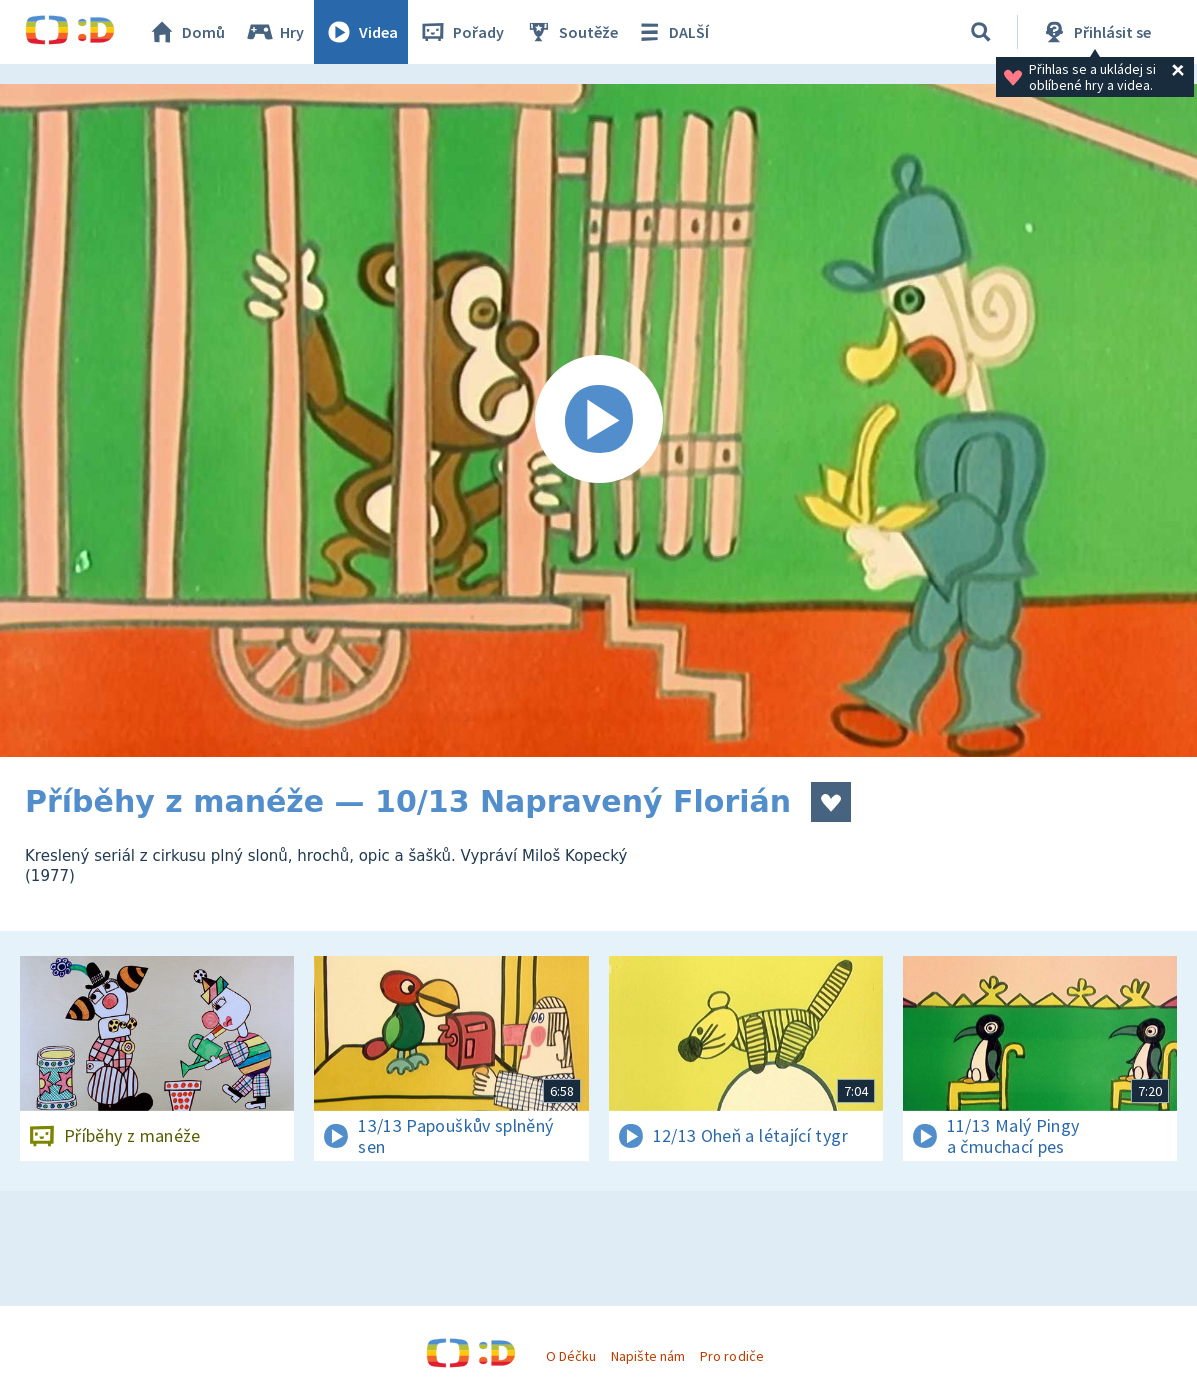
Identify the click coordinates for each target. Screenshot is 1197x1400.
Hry (274, 32)
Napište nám (648, 1356)
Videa (361, 32)
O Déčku (571, 1356)
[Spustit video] (598, 420)
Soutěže (571, 32)
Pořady (461, 32)
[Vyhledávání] (981, 32)
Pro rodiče (731, 1356)
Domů (186, 32)
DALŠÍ (671, 32)
